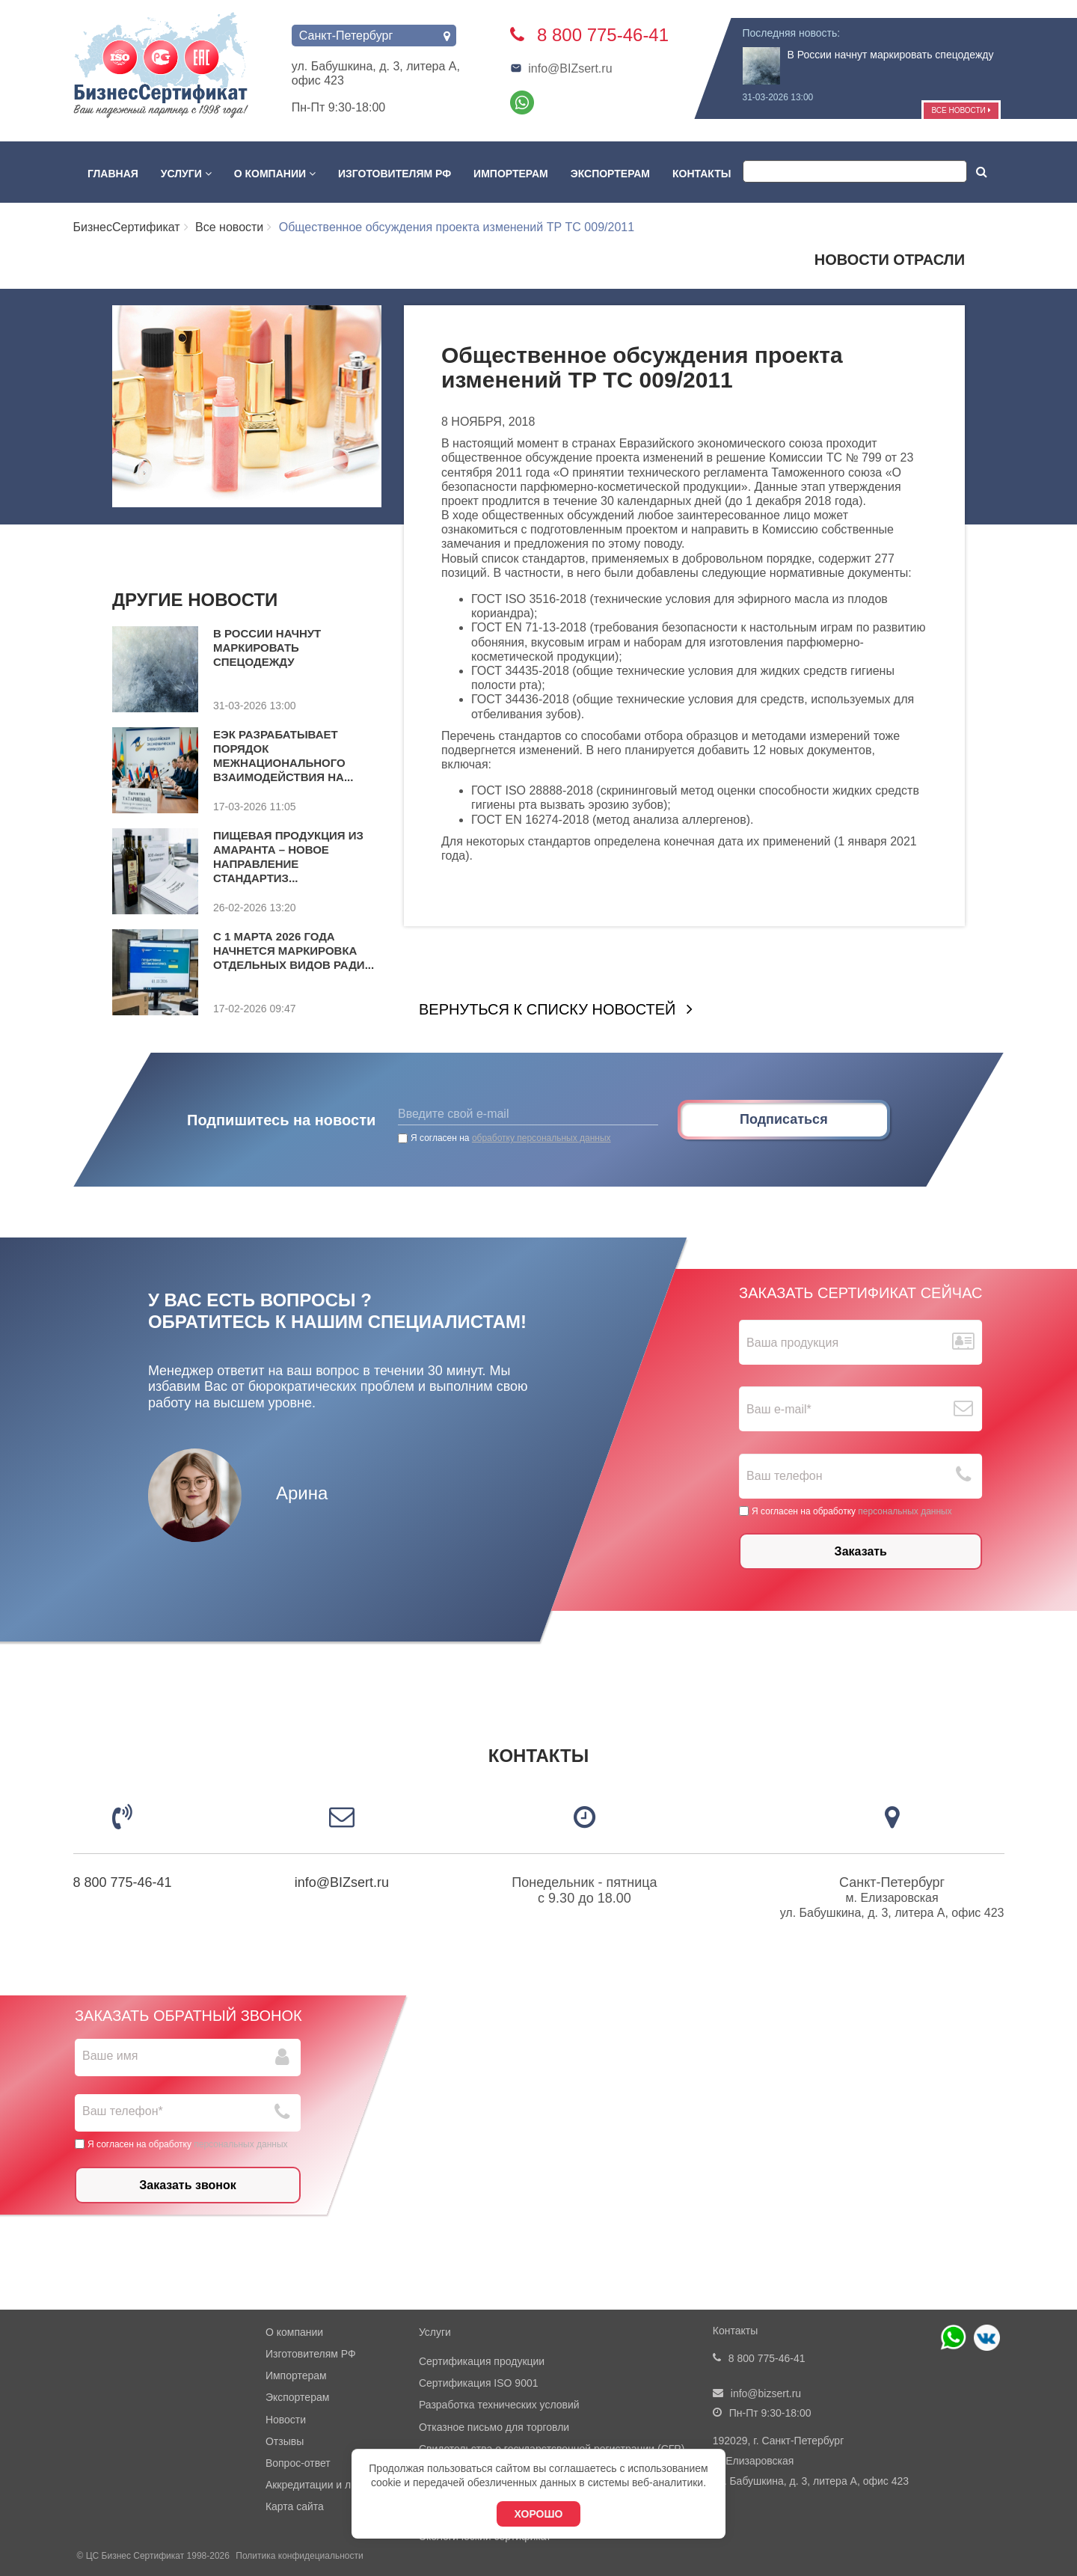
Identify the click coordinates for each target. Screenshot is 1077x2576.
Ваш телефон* (122, 2111)
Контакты (701, 174)
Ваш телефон (784, 1475)
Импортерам (510, 174)
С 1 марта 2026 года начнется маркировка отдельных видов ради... (293, 950)
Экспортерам (610, 174)
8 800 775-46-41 (122, 1882)
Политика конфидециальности (299, 2556)
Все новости (960, 110)
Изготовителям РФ (394, 174)
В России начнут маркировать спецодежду (891, 55)
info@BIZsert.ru (561, 68)
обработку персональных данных (541, 1138)
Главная (113, 174)
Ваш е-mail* (778, 1409)
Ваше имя (110, 2055)
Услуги (186, 174)
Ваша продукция (792, 1342)
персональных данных (904, 1510)
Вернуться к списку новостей (547, 1009)
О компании (275, 174)
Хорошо (539, 2514)
